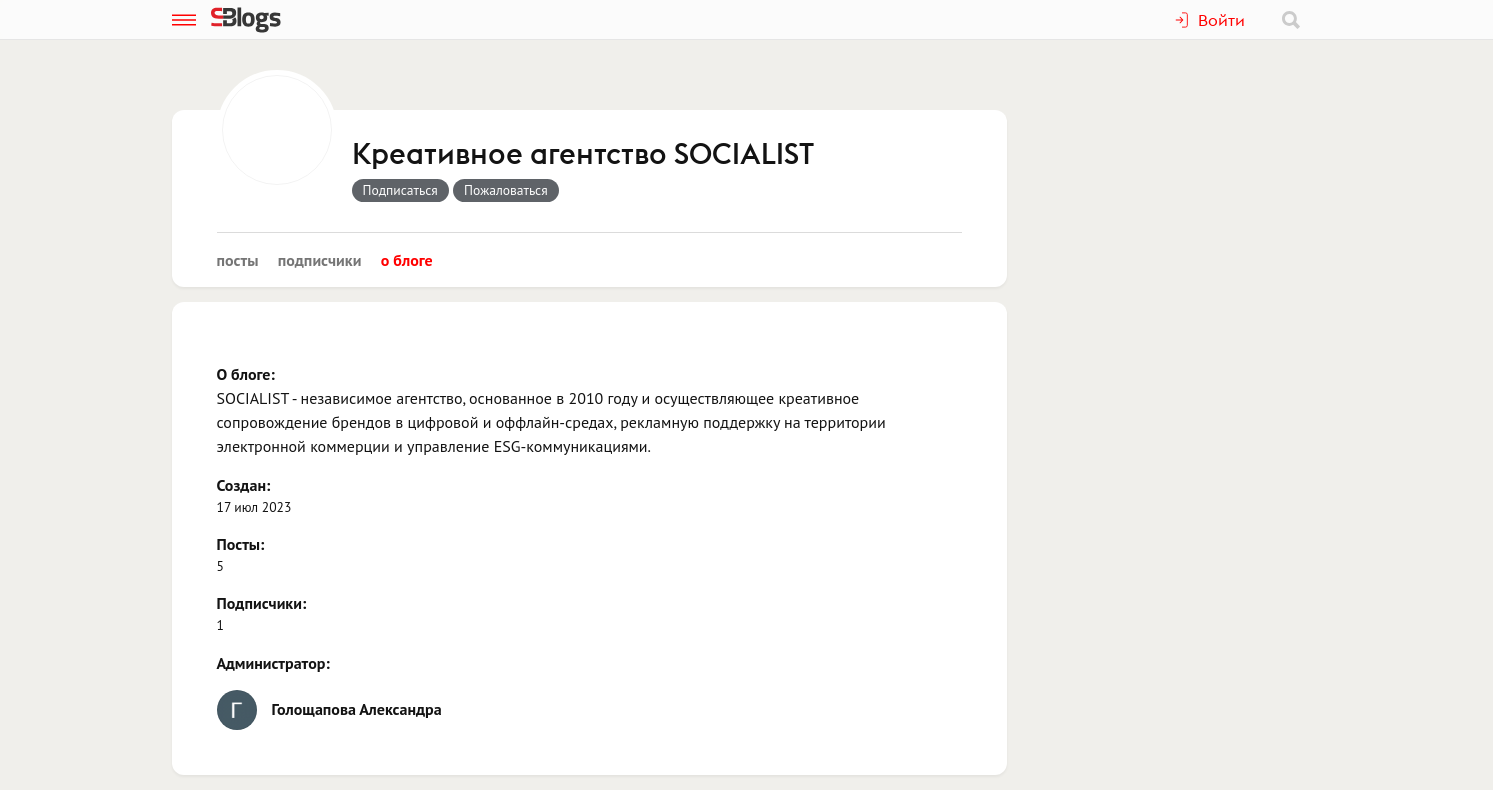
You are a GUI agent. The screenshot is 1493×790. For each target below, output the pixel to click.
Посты (238, 260)
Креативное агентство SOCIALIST (583, 155)
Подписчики (320, 260)
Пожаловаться (506, 190)
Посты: (241, 544)
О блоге (407, 260)
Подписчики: (262, 603)
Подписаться (400, 190)
